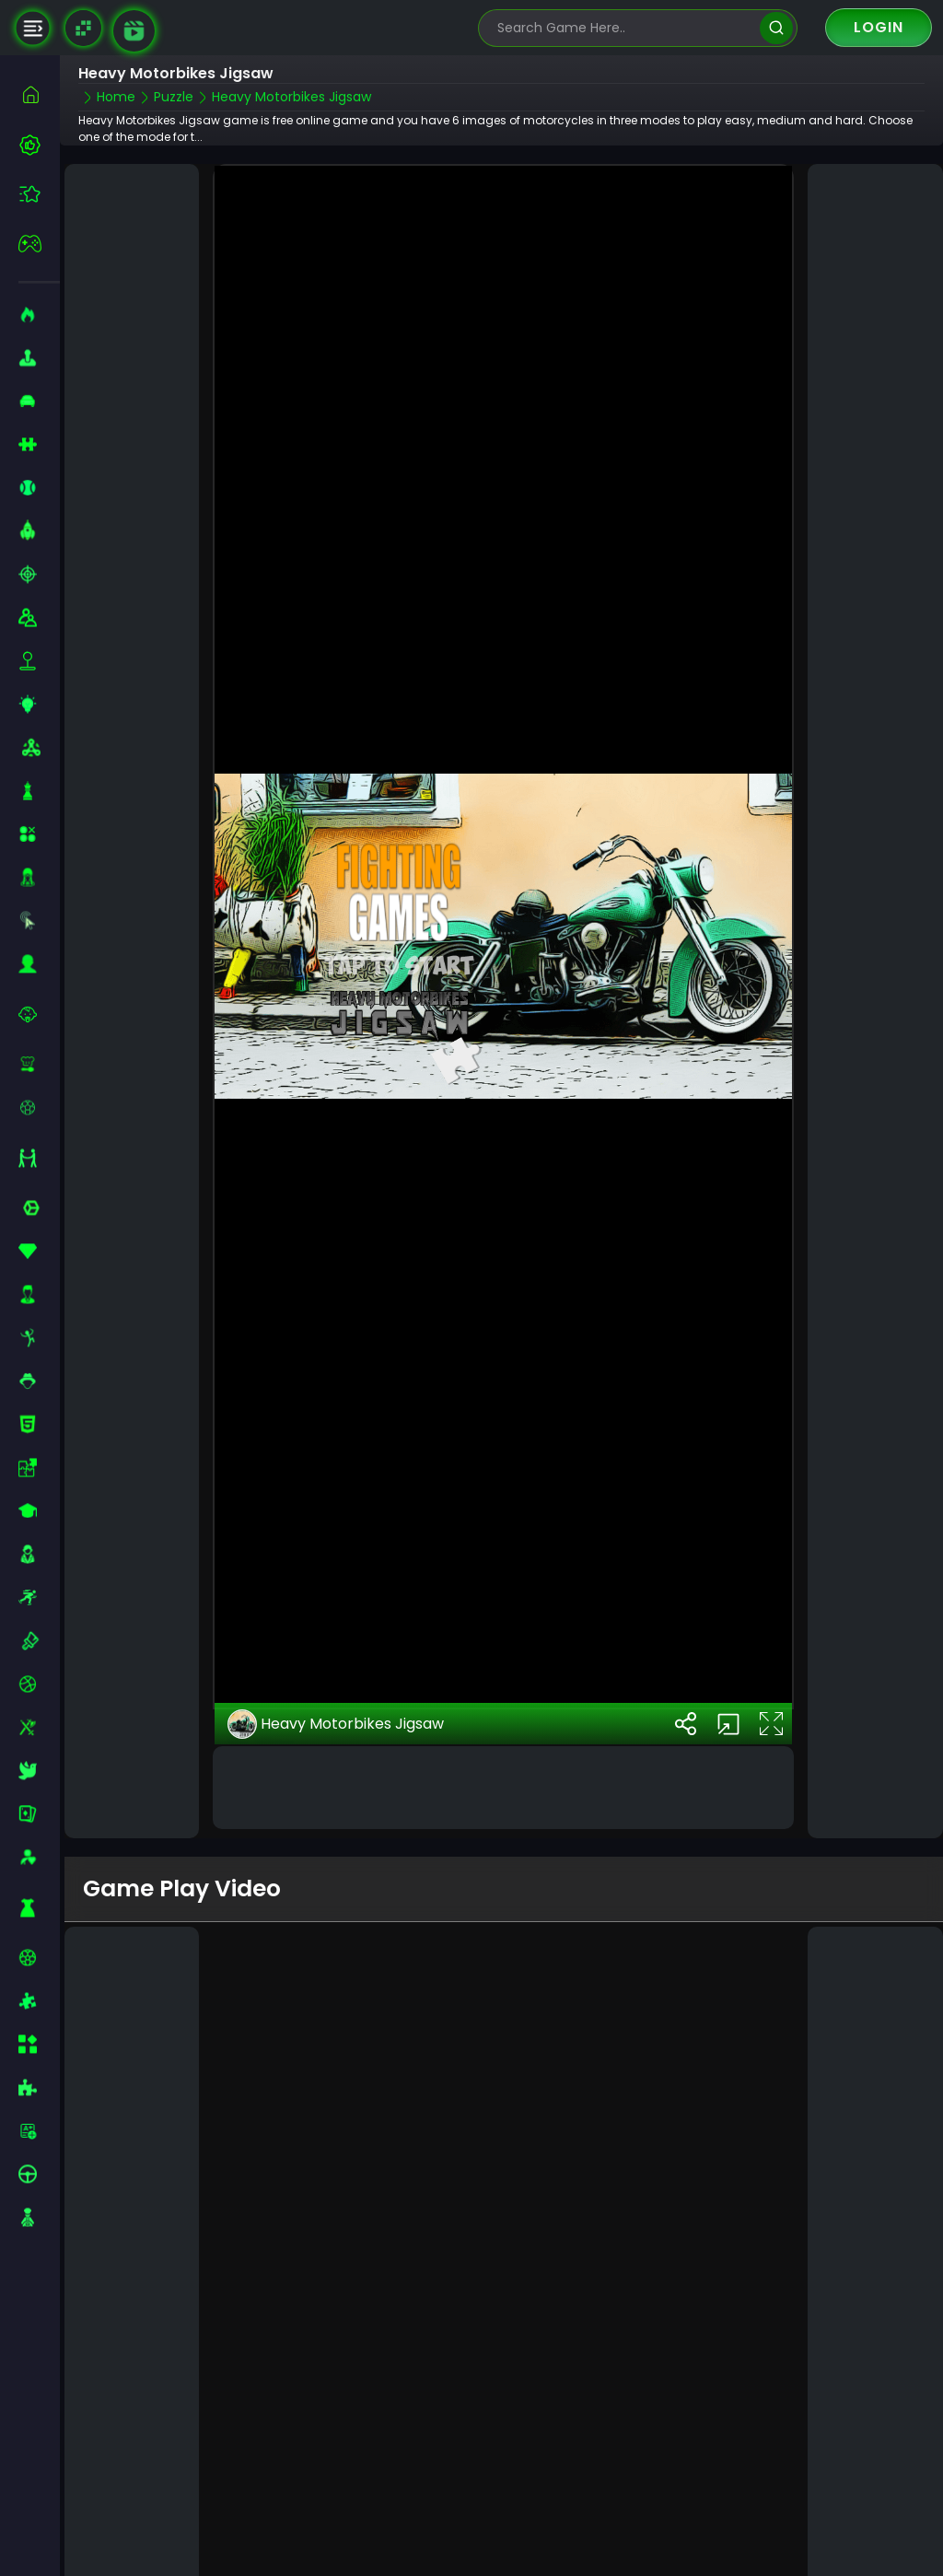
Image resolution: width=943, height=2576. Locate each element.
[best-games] (39, 144)
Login (878, 27)
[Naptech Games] (83, 28)
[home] (39, 94)
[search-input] (624, 28)
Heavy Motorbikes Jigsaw (335, 1724)
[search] (776, 28)
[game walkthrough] (134, 31)
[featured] (39, 194)
